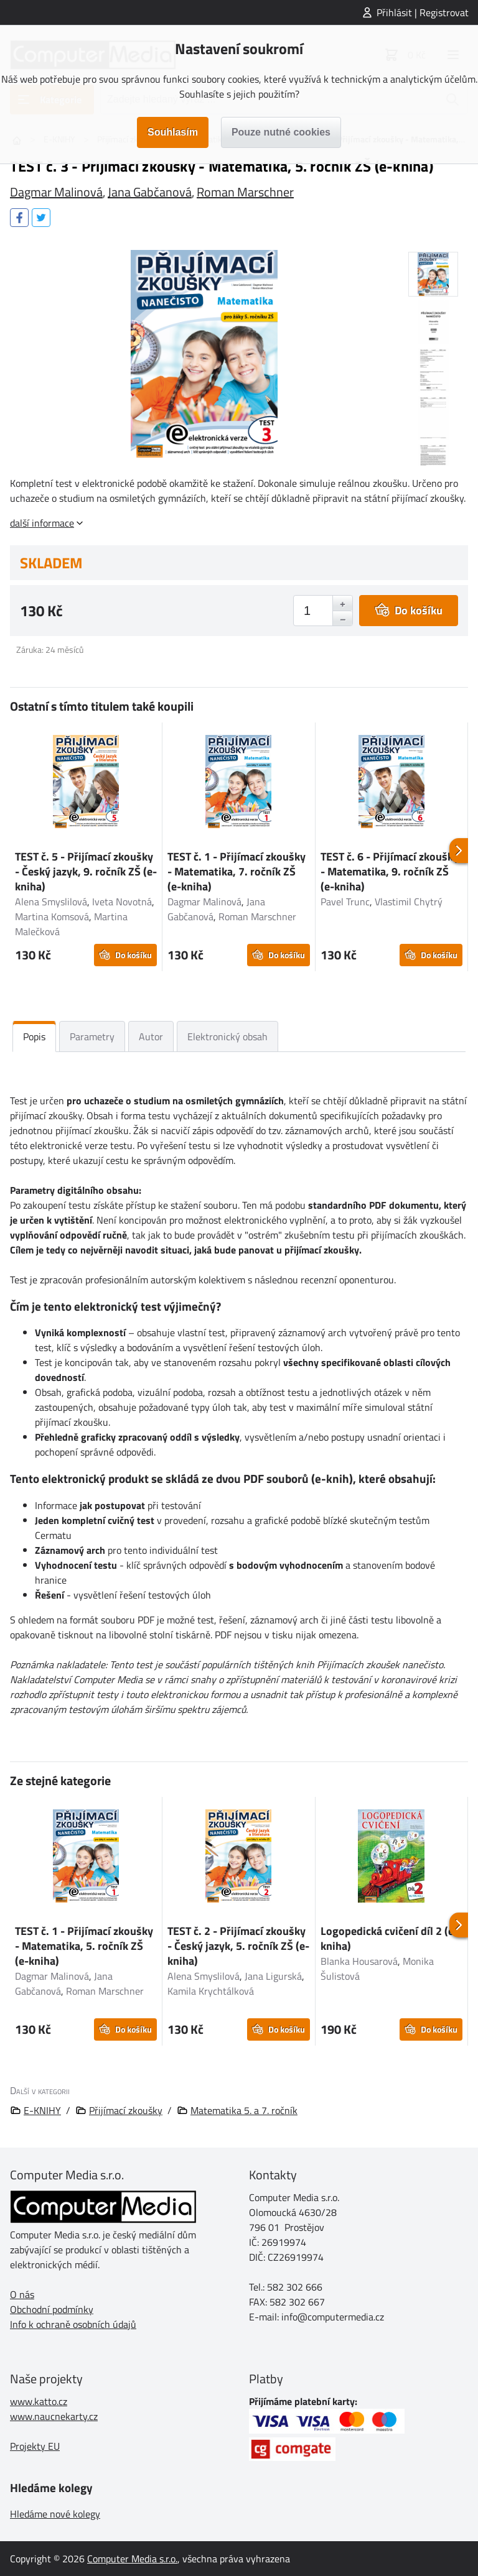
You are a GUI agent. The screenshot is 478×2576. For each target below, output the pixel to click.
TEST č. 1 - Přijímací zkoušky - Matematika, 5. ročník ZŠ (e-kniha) (84, 1946)
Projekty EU (35, 2446)
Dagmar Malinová (56, 191)
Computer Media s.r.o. (132, 2558)
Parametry (92, 1036)
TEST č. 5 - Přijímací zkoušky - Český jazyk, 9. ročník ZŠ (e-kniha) (86, 871)
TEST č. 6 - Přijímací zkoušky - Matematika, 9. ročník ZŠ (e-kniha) (390, 871)
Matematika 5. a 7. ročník (244, 2110)
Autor (151, 1036)
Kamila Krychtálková (210, 1990)
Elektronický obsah (227, 1036)
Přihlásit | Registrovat (423, 12)
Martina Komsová (52, 916)
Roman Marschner (245, 191)
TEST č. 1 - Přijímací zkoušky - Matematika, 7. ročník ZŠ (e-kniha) (236, 871)
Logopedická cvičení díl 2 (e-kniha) (389, 1938)
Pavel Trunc (345, 901)
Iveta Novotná (122, 901)
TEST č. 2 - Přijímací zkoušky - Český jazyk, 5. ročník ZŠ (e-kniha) (238, 1946)
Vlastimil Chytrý (409, 901)
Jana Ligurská (273, 1976)
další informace (42, 522)
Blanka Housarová (359, 1961)
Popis (34, 1036)
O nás (22, 2294)
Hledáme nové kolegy (55, 2513)
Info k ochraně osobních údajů (73, 2324)
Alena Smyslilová (51, 901)
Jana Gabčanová (150, 191)
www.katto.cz (38, 2401)
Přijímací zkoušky (125, 2110)
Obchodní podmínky (51, 2309)
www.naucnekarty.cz (54, 2416)
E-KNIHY (42, 2110)
